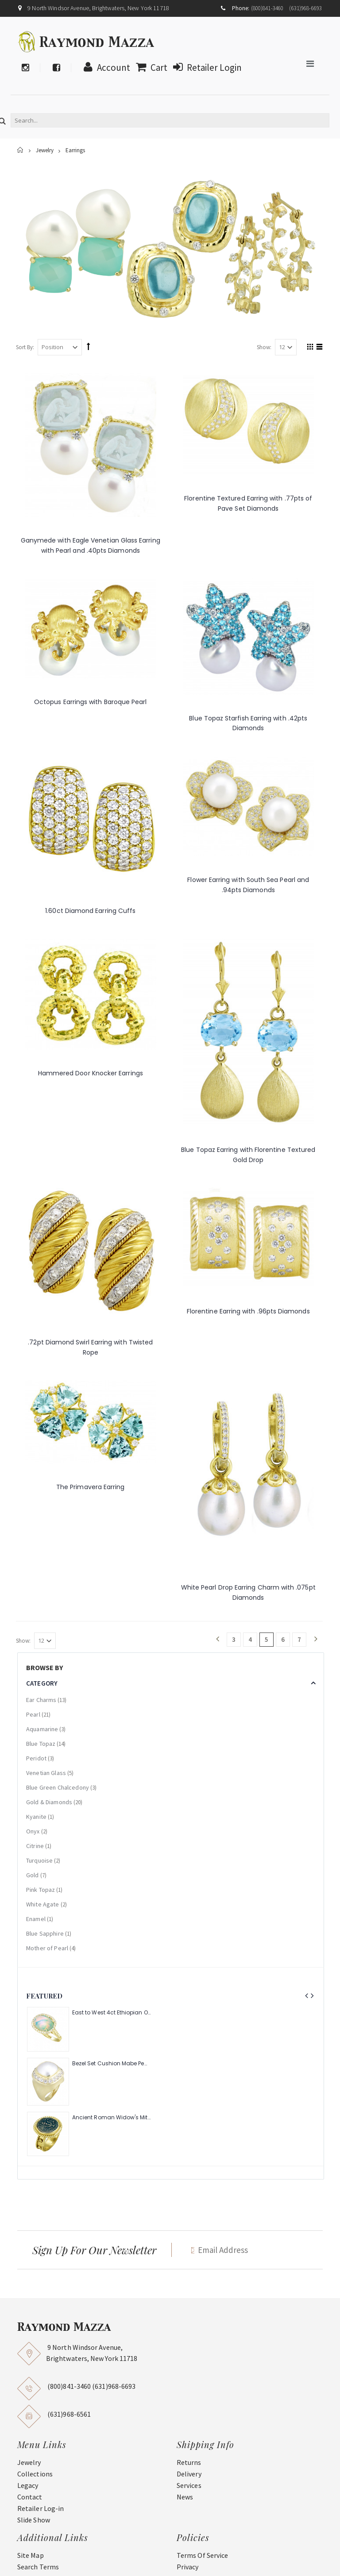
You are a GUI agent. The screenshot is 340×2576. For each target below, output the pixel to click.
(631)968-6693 (305, 8)
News (185, 2496)
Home (20, 150)
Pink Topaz (40, 1890)
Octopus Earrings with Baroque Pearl (90, 701)
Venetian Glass (46, 1773)
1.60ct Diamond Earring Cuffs (90, 910)
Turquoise (39, 1860)
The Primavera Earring (90, 1486)
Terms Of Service (202, 2555)
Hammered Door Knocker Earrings (90, 1073)
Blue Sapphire (45, 1933)
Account (104, 67)
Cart (149, 67)
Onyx (33, 1831)
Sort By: (25, 347)
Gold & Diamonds (49, 1802)
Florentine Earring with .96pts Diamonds (248, 1311)
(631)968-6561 (69, 2414)
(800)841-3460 (267, 8)
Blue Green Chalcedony (57, 1787)
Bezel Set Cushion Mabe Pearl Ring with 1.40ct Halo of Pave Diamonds (111, 2063)
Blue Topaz (40, 1744)
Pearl (33, 1714)
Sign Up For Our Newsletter (94, 2250)
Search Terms (38, 2566)
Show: (264, 347)
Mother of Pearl (47, 1948)
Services (189, 2485)
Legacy (27, 2485)
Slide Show (33, 2519)
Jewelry (45, 150)
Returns (189, 2462)
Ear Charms (41, 1700)
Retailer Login (205, 67)
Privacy (188, 2566)
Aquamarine (42, 1729)
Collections (35, 2473)
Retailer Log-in (40, 2508)
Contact (29, 2496)
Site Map (30, 2555)
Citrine (35, 1846)
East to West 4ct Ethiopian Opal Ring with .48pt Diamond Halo (111, 2012)
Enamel (36, 1919)
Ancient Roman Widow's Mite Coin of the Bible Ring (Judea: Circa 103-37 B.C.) (111, 2117)
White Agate (42, 1904)
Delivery (189, 2473)
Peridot (36, 1758)
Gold (32, 1875)
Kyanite (36, 1817)
